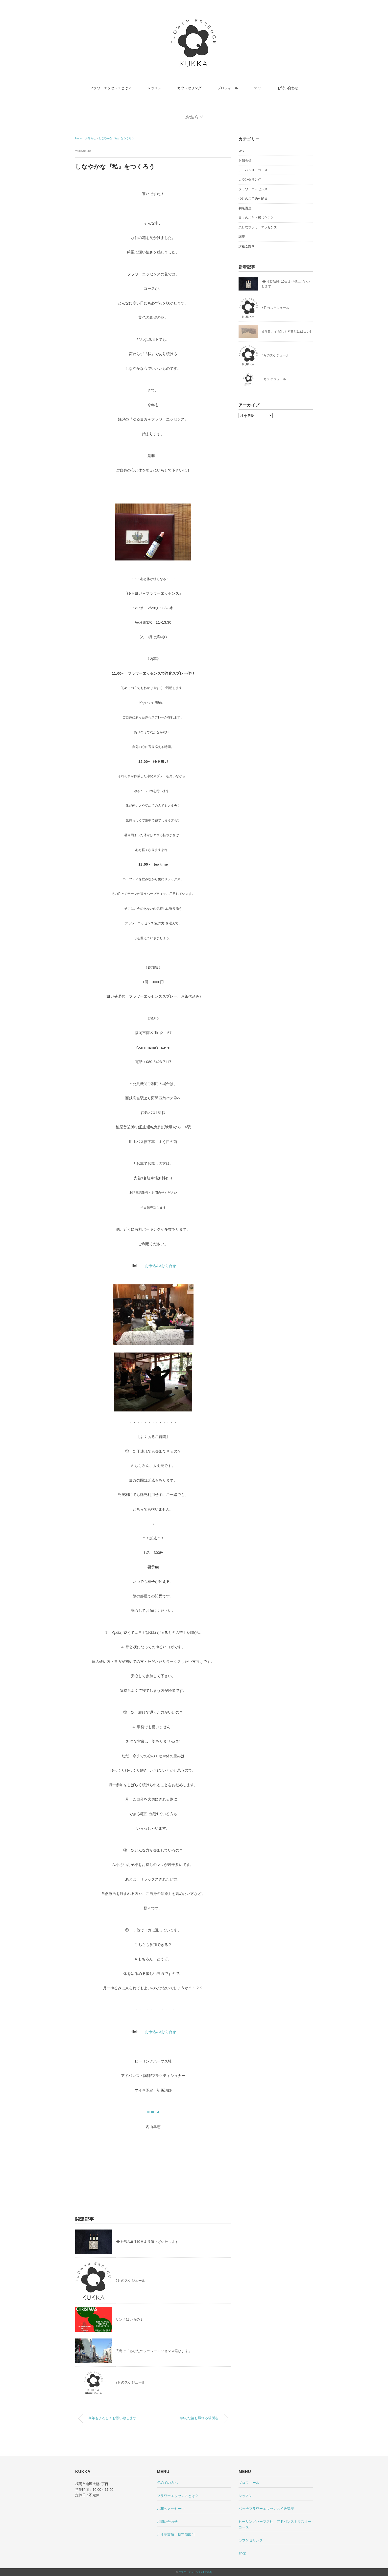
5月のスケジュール (130, 2281)
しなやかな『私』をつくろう (116, 138)
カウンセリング (189, 88)
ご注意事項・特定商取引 (176, 2535)
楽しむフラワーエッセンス (258, 227)
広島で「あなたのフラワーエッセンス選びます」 (154, 2351)
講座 (242, 237)
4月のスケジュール (275, 355)
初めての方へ (167, 2483)
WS (241, 151)
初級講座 (245, 208)
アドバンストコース (253, 170)
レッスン (154, 88)
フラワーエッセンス (253, 189)
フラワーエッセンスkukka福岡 (195, 2572)
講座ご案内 (247, 246)
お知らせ (194, 117)
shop (257, 88)
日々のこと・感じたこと (256, 217)
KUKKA (153, 2112)
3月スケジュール (274, 379)
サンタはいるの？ (129, 2319)
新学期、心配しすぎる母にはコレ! (286, 331)
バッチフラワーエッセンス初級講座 (266, 2509)
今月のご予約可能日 (253, 198)
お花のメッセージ (171, 2509)
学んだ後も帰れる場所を (199, 2418)
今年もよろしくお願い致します (112, 2418)
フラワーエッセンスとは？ (110, 88)
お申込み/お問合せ (160, 1266)
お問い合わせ (287, 88)
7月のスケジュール (130, 2382)
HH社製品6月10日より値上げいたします (147, 2242)
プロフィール (227, 88)
